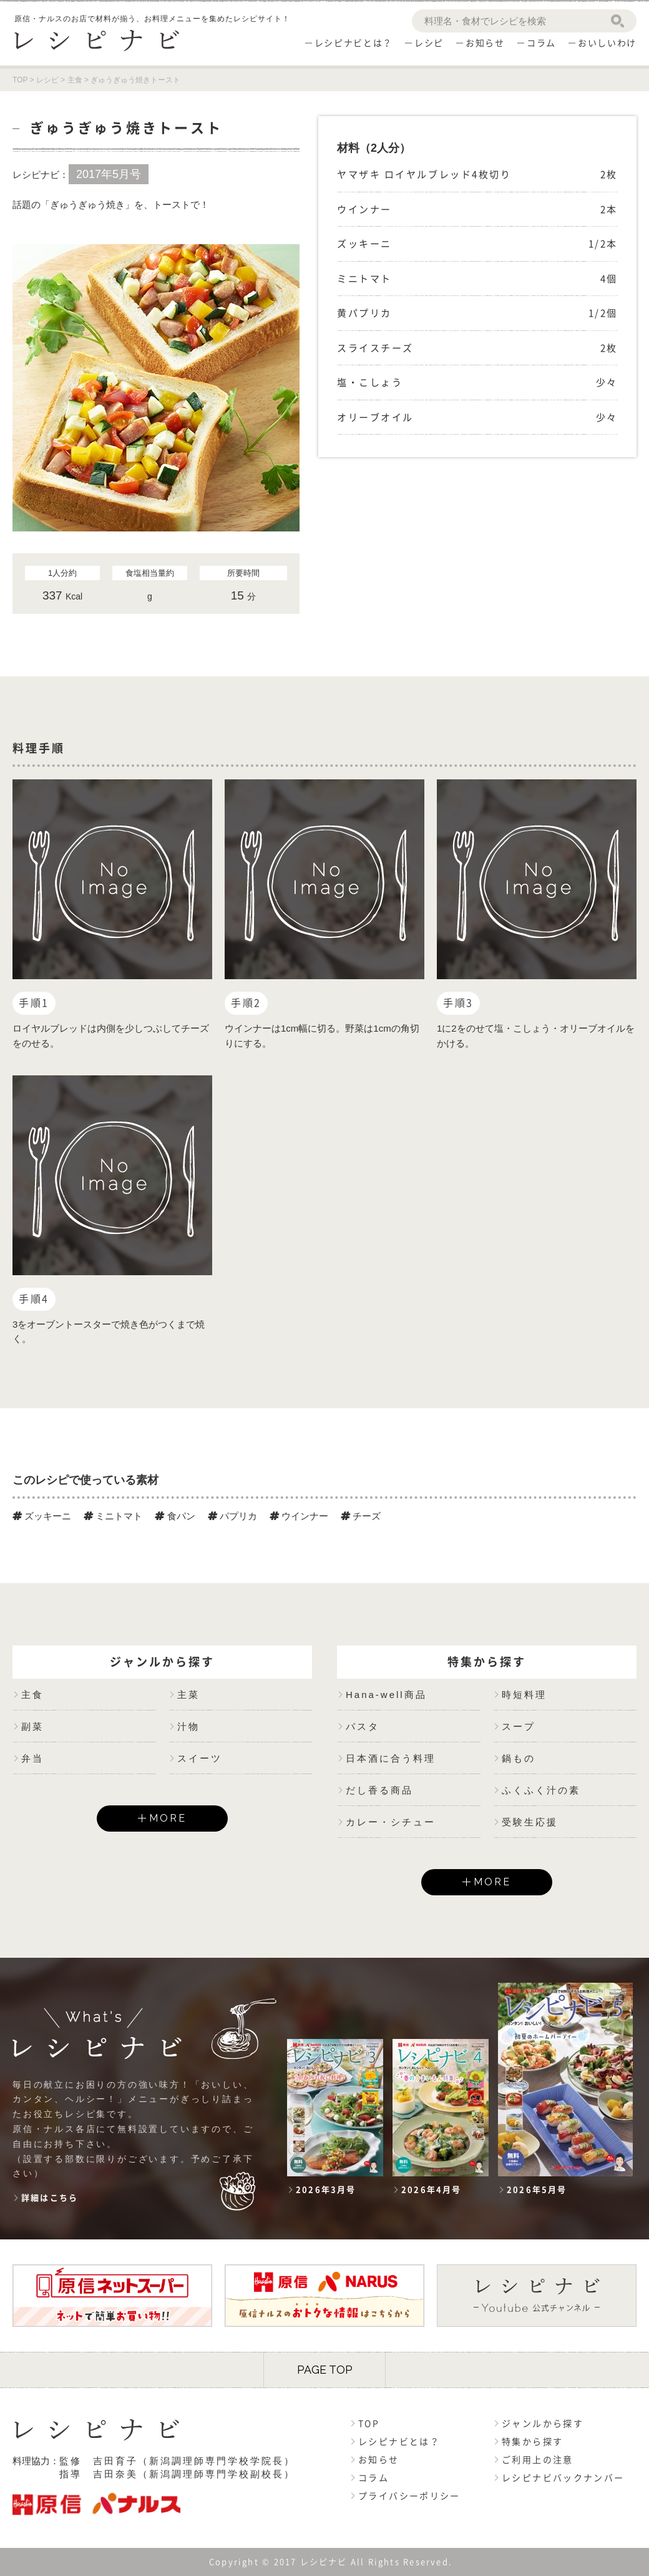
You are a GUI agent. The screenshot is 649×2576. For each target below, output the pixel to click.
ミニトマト (113, 1516)
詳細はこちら (49, 2198)
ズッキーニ (41, 1516)
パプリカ (232, 1516)
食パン (175, 1516)
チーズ (361, 1516)
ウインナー (299, 1516)
